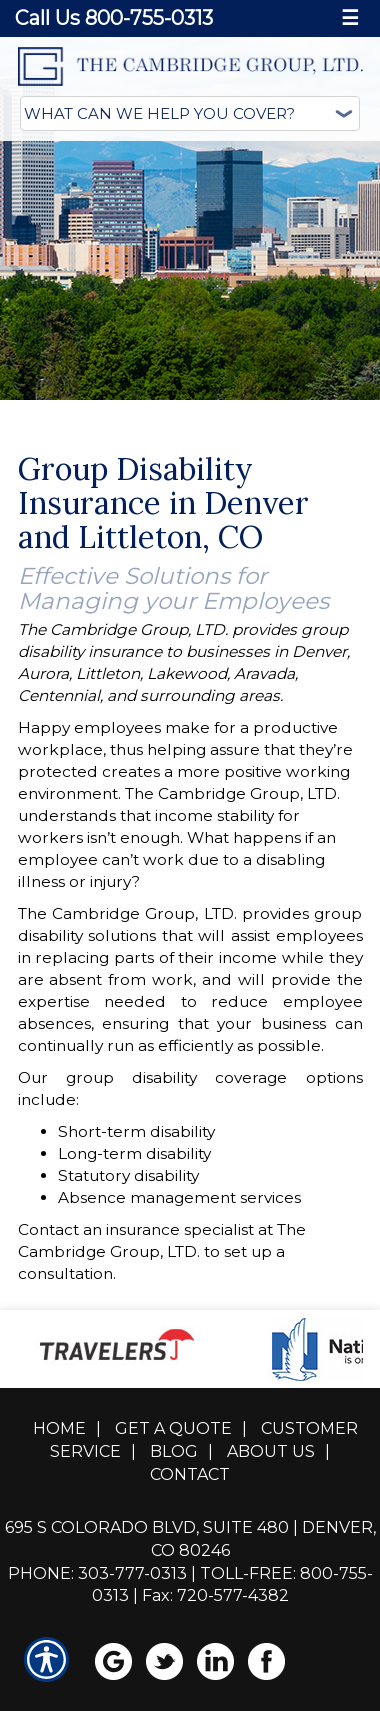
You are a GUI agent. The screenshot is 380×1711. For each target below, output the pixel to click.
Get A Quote (173, 1428)
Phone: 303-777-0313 (97, 1573)
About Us (271, 1451)
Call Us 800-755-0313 (114, 18)
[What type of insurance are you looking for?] (190, 113)
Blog (174, 1451)
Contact (190, 1474)
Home (59, 1428)
